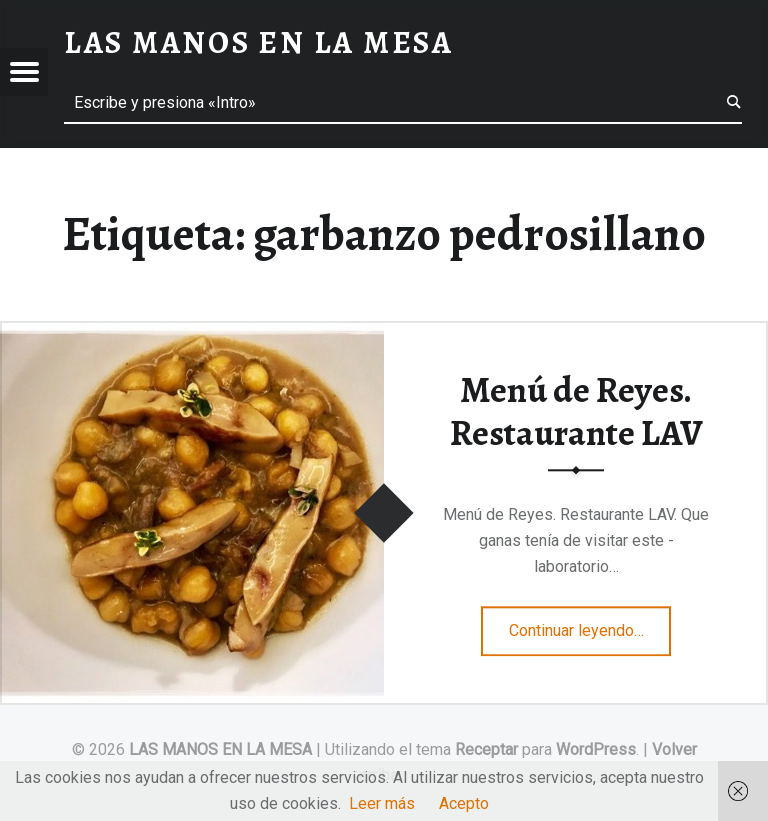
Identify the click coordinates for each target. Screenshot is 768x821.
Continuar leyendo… (590, 624)
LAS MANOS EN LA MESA (220, 749)
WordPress (596, 749)
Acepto (464, 803)
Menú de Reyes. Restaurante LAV (576, 411)
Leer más (382, 803)
